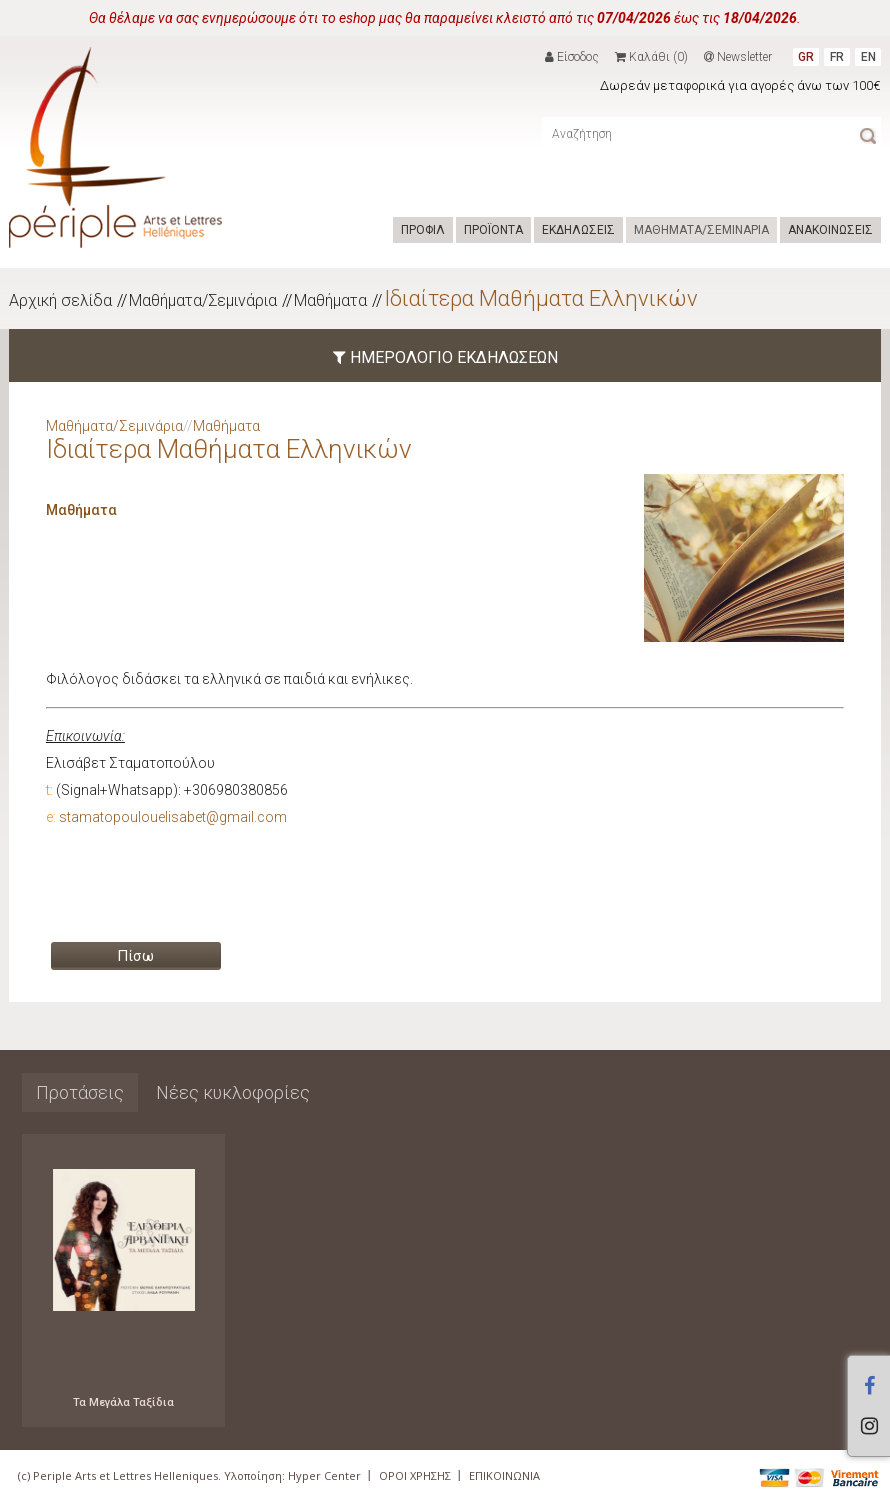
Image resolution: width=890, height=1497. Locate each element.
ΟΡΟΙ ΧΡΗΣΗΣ (415, 1475)
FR (837, 57)
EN (868, 57)
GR (806, 57)
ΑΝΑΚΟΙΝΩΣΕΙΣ (830, 230)
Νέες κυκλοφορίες (233, 1092)
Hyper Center (324, 1475)
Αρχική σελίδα (60, 300)
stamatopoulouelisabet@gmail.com (173, 817)
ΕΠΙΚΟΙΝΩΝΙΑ (504, 1475)
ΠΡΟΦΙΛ (423, 230)
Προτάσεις (80, 1092)
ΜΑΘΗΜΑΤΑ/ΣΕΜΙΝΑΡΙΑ (701, 230)
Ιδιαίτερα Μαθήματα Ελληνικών (541, 298)
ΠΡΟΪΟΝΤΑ (493, 230)
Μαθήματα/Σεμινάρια (203, 300)
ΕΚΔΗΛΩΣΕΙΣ (578, 230)
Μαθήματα (330, 300)
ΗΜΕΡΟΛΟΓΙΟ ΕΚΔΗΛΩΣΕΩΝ (445, 357)
